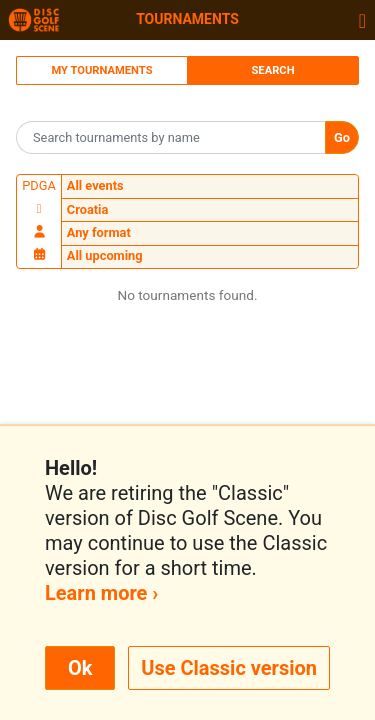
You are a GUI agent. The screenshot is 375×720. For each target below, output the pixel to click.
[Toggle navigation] (362, 20)
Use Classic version (229, 668)
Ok (80, 668)
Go (342, 137)
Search (272, 70)
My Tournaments (101, 70)
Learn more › (101, 593)
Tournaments (187, 19)
